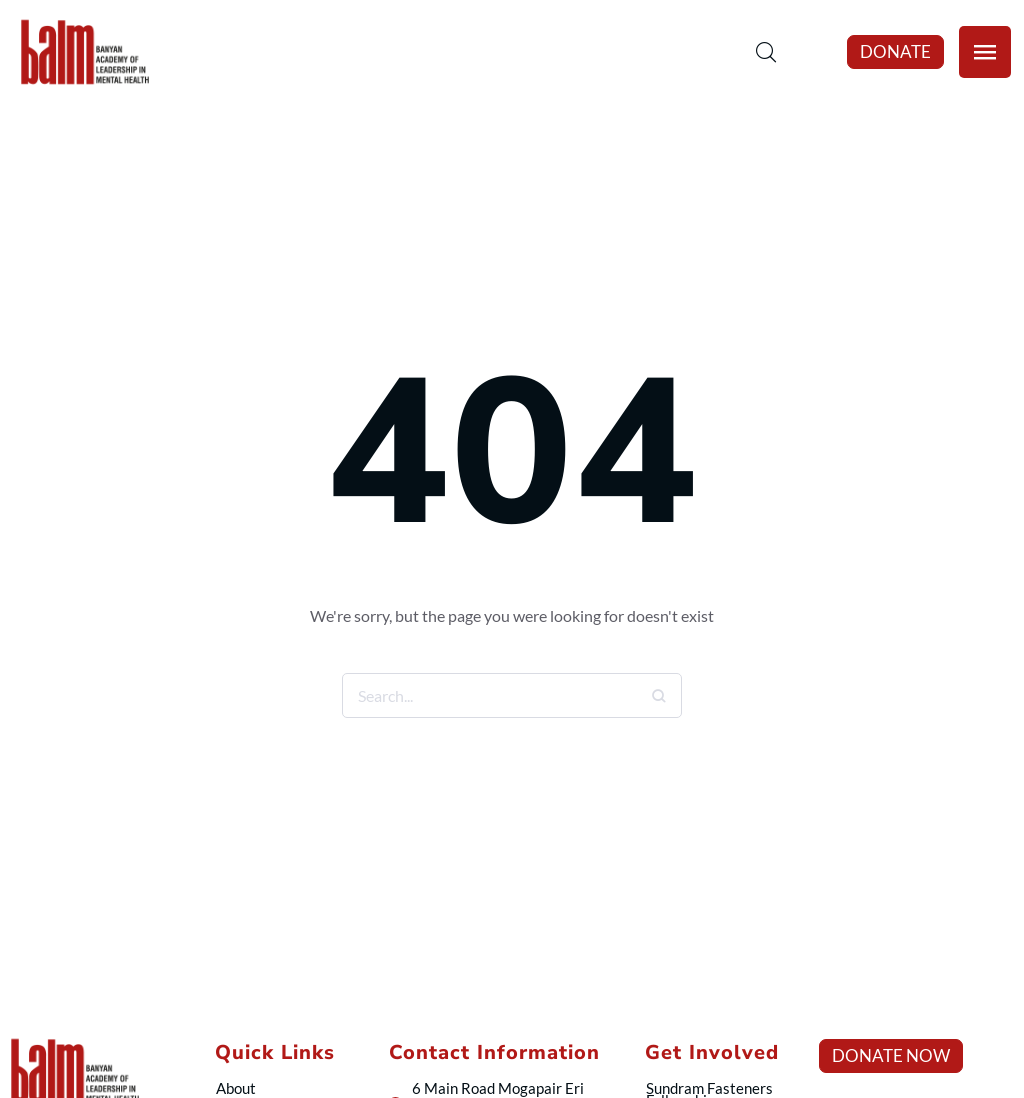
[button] (895, 52)
